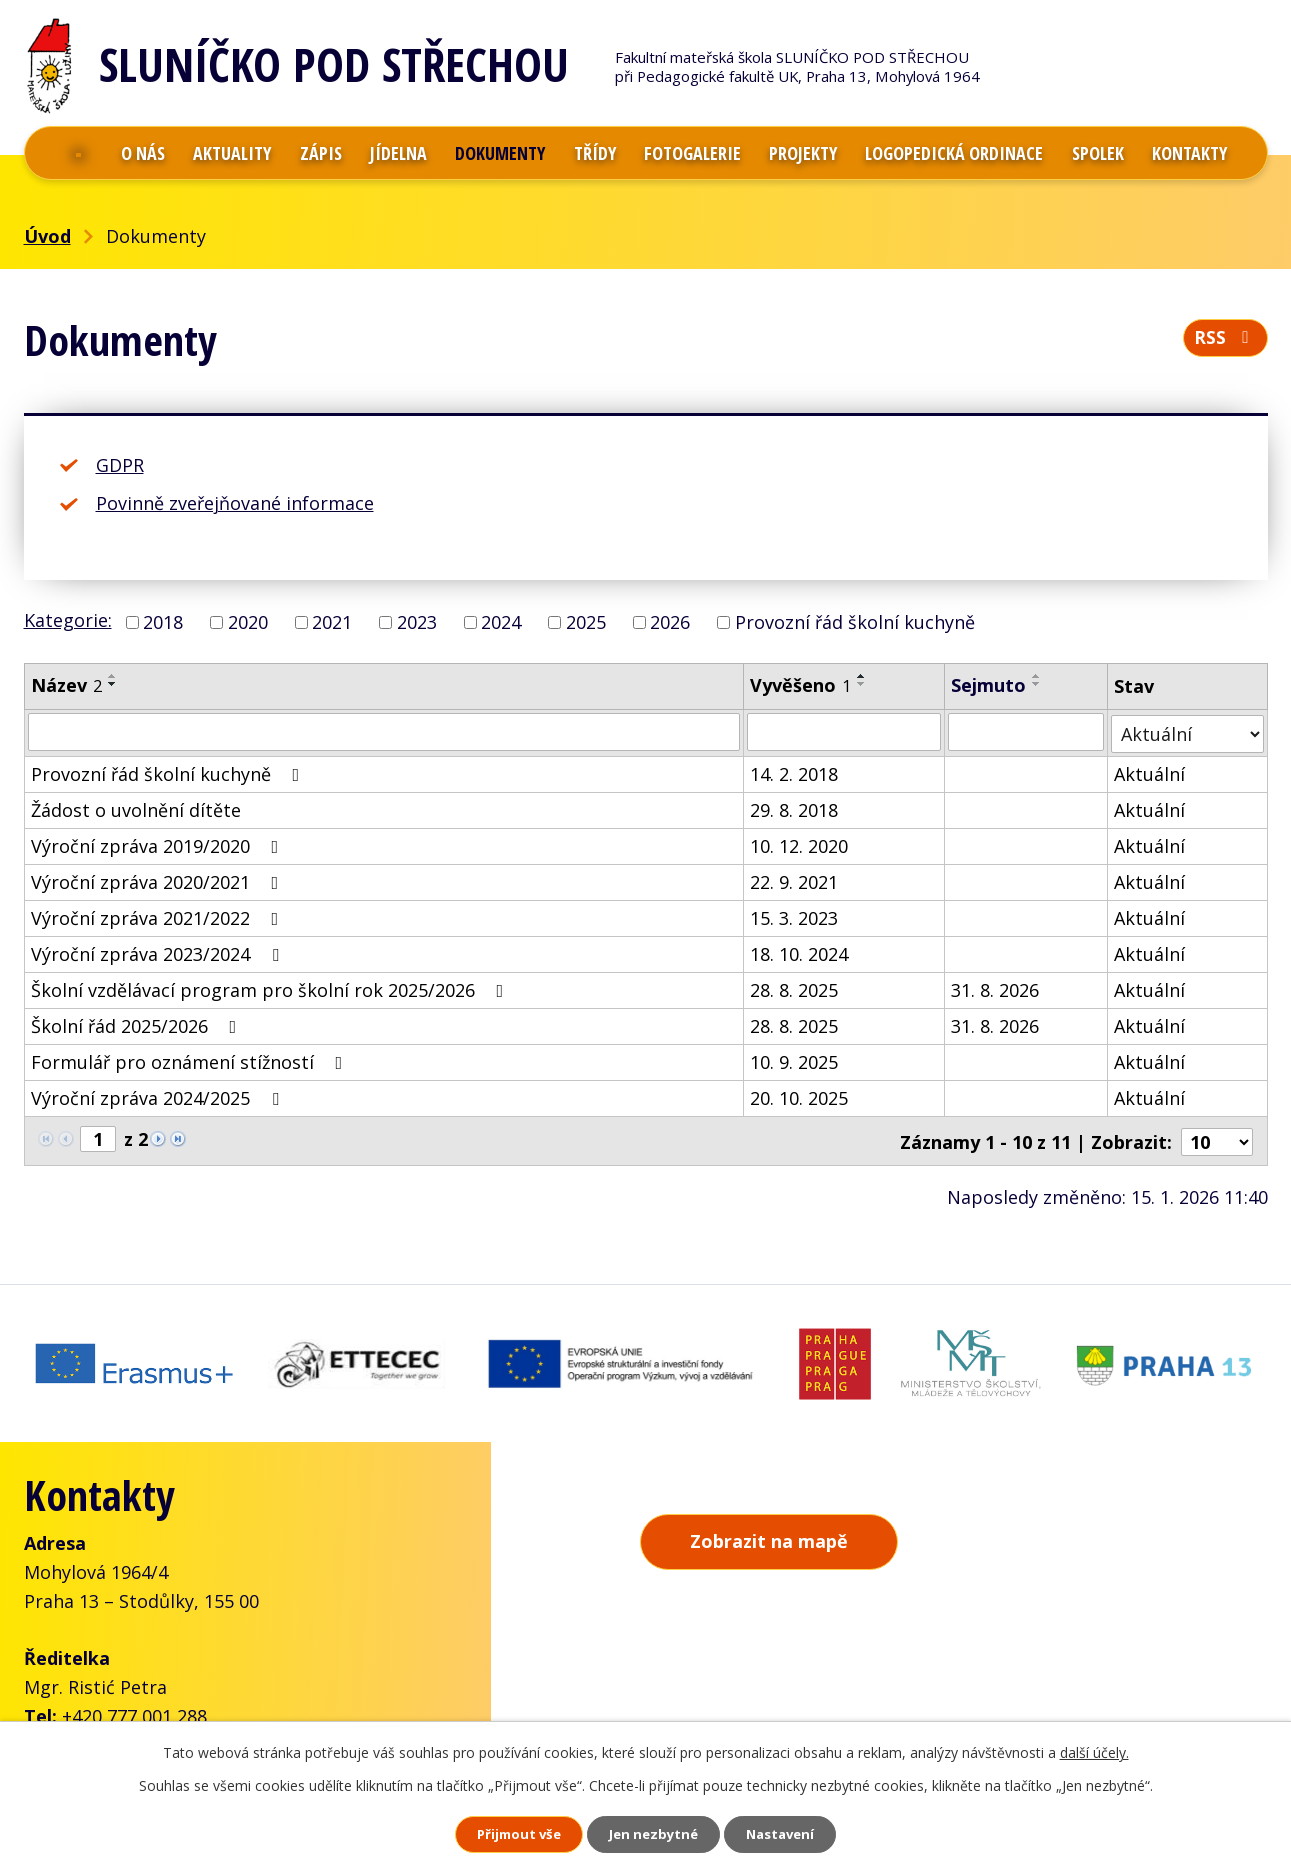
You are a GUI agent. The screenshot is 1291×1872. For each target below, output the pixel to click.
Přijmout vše (499, 1832)
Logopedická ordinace (954, 153)
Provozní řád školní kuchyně (855, 622)
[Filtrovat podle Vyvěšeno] (844, 732)
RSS (1224, 342)
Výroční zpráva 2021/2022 (159, 916)
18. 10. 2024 (799, 952)
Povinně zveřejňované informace (235, 503)
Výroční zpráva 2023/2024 (159, 952)
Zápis (321, 153)
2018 (163, 622)
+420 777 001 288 (134, 1703)
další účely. (1094, 1748)
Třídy (595, 153)
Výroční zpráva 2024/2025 (159, 1096)
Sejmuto (988, 685)
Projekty (803, 153)
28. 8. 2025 (794, 988)
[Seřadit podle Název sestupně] (113, 684)
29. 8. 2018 (794, 808)
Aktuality (232, 153)
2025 (586, 622)
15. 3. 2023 (794, 916)
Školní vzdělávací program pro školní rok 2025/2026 (271, 988)
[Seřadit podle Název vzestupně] (113, 676)
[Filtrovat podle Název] (384, 732)
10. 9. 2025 (794, 1060)
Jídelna (398, 153)
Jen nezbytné (653, 1832)
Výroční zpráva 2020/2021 (159, 880)
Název (66, 685)
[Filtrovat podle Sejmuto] (1026, 732)
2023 (417, 622)
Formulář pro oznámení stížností (191, 1060)
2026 (670, 622)
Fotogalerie (692, 153)
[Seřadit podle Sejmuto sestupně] (1037, 684)
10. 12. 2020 (799, 844)
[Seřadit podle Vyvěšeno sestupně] (862, 684)
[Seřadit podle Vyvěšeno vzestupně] (862, 676)
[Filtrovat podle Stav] (1188, 731)
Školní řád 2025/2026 (138, 1024)
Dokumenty (500, 153)
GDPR (120, 465)
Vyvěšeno (800, 685)
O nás (143, 153)
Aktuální (1150, 772)
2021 (332, 622)
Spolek (1098, 153)
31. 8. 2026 (995, 988)
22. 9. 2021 (794, 880)
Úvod (79, 153)
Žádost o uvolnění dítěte (136, 808)
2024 (501, 622)
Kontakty (1189, 153)
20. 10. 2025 (799, 1096)
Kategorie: (68, 620)
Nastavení (800, 1832)
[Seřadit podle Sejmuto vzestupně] (1037, 676)
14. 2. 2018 (794, 772)
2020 (248, 622)
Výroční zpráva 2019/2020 (159, 844)
